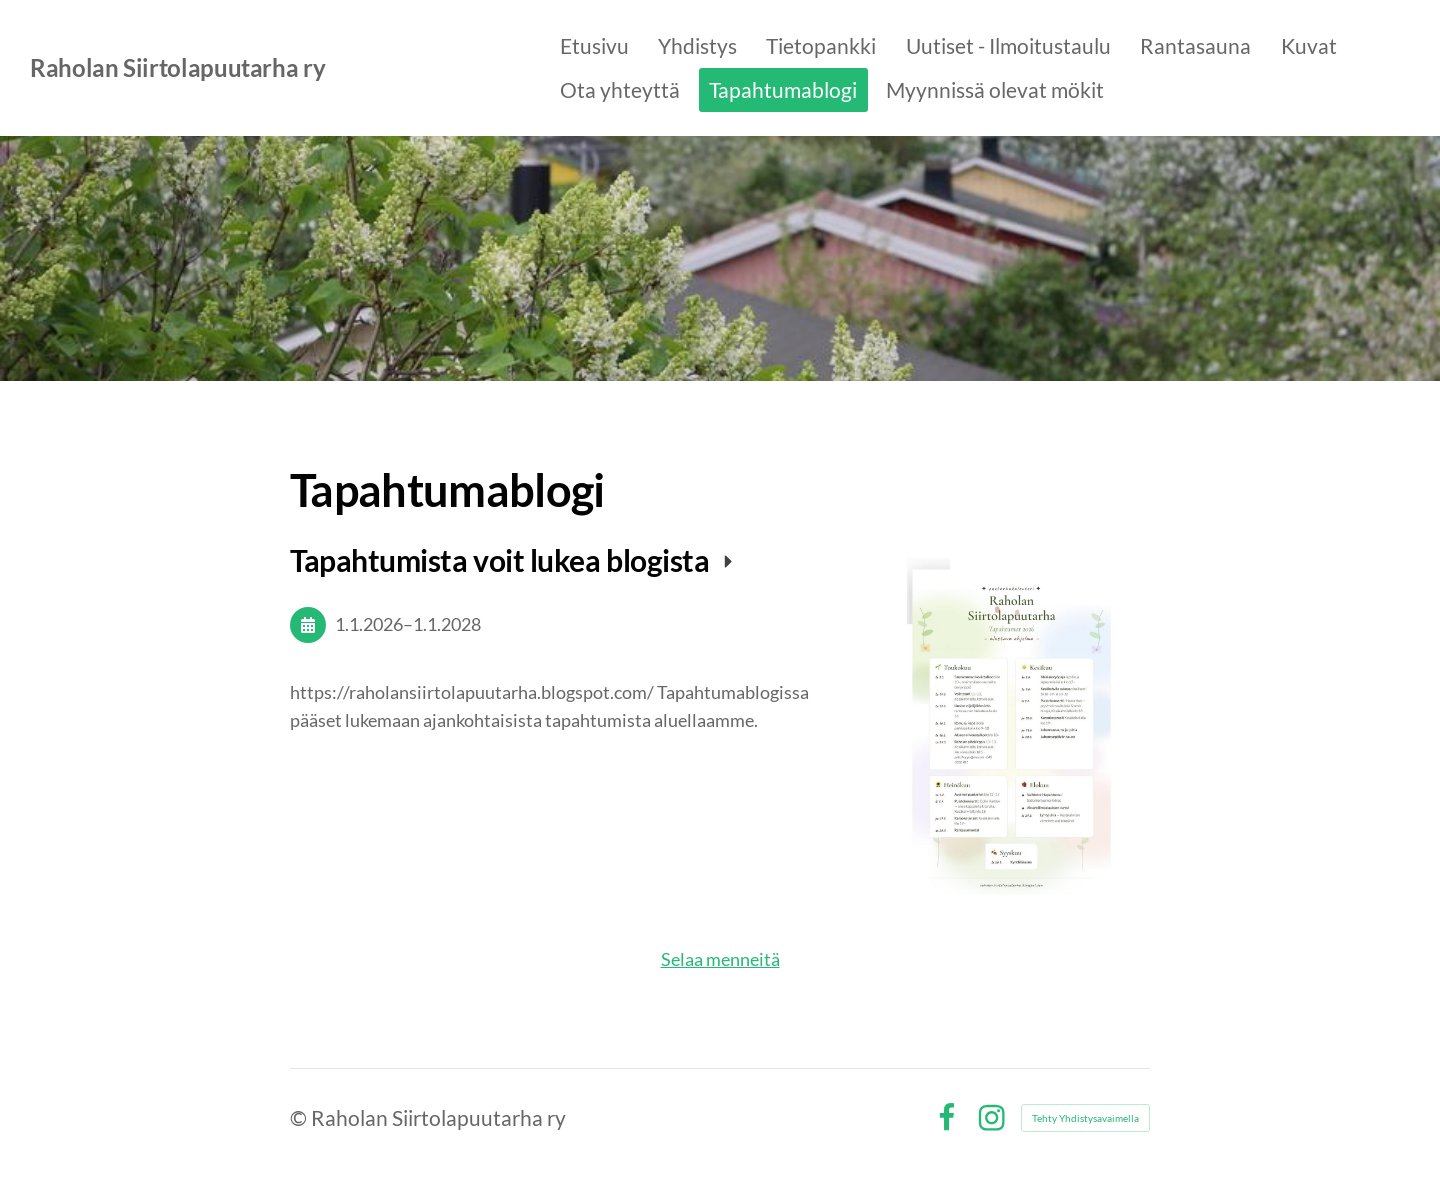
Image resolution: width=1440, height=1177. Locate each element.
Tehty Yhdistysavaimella (1085, 1118)
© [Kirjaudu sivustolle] (300, 1117)
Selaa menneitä (720, 959)
